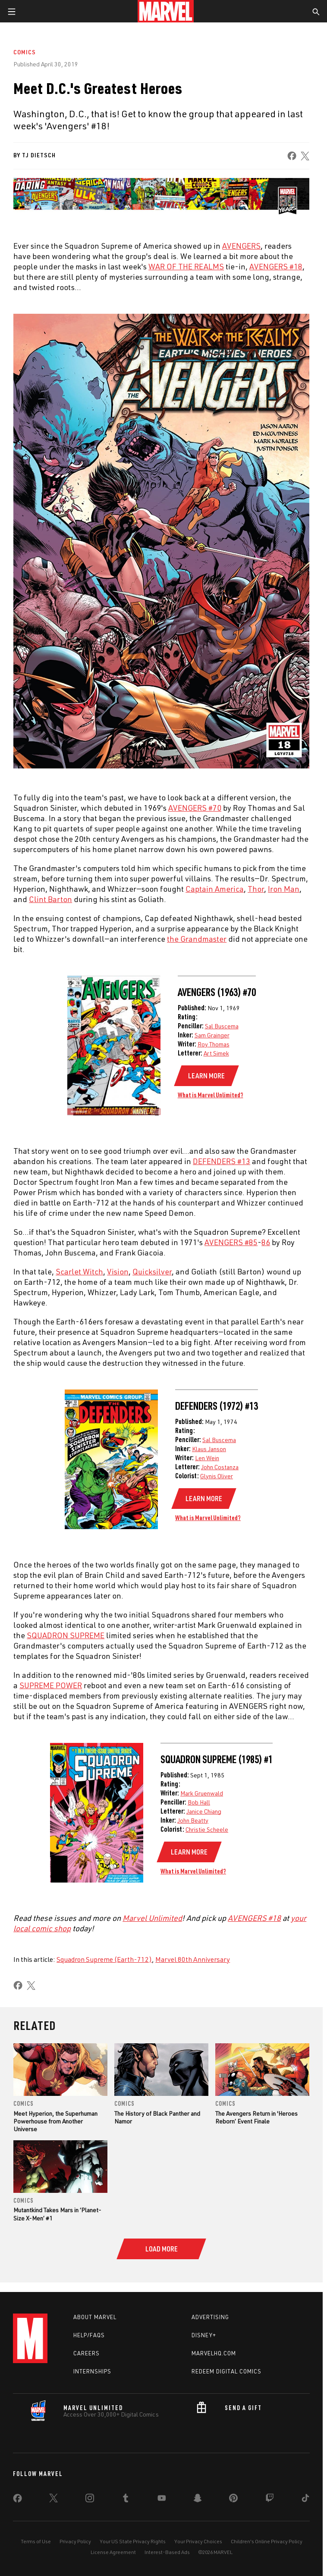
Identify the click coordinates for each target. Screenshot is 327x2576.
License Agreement (113, 2572)
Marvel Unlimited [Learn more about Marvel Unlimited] (152, 1918)
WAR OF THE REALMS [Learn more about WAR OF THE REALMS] (186, 266)
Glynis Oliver (216, 1476)
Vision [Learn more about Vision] (118, 1271)
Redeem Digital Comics (226, 2392)
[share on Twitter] (53, 2520)
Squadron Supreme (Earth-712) (104, 1959)
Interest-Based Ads (167, 2572)
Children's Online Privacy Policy (266, 2562)
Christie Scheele (207, 1829)
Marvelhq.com (214, 2373)
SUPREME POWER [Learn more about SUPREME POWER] (50, 1685)
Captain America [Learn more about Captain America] (215, 888)
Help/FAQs (89, 2355)
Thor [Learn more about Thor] (256, 888)
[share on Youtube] (161, 2520)
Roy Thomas (214, 1044)
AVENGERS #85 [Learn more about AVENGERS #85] (231, 1242)
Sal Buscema (222, 1026)
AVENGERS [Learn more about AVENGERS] (241, 245)
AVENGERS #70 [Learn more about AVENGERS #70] (194, 807)
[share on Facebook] (291, 155)
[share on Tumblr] (125, 2520)
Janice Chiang (203, 1811)
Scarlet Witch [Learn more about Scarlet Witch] (79, 1271)
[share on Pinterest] (233, 2520)
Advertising (210, 2337)
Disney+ (204, 2355)
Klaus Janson (209, 1448)
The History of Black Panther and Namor (157, 2117)
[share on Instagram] (89, 2520)
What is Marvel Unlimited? (210, 1094)
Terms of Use (36, 2562)
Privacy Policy (75, 2562)
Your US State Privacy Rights (133, 2562)
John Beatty (192, 1820)
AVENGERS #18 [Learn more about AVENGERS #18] (275, 266)
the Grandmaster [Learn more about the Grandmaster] (196, 938)
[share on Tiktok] (305, 2520)
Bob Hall (199, 1802)
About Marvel (94, 2337)
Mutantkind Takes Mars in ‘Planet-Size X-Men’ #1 (57, 2213)
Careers (86, 2373)
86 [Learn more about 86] (265, 1242)
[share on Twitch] (269, 2520)
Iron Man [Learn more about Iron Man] (283, 888)
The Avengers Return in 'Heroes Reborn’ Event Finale (256, 2117)
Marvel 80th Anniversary (192, 1959)
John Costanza (220, 1467)
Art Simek (216, 1053)
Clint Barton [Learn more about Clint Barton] (50, 899)
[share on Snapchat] (197, 2520)
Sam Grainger (212, 1035)
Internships (92, 2392)
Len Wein (207, 1457)
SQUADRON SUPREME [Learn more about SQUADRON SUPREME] (65, 1635)
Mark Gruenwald (201, 1793)
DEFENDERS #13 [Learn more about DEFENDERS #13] (221, 1161)
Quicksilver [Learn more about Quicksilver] (152, 1271)
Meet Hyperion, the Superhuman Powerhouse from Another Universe (55, 2121)
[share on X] (305, 155)
